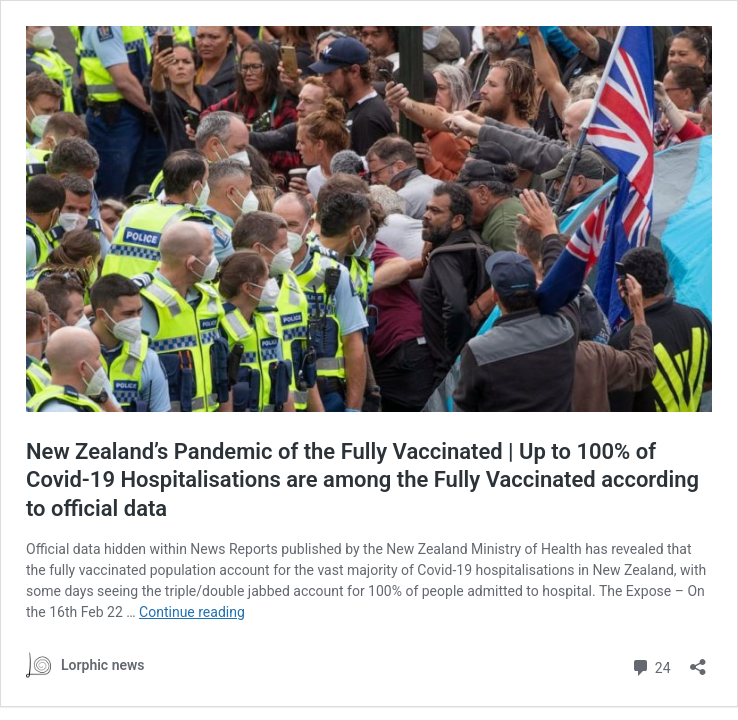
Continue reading (192, 612)
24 (650, 665)
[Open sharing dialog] (698, 660)
